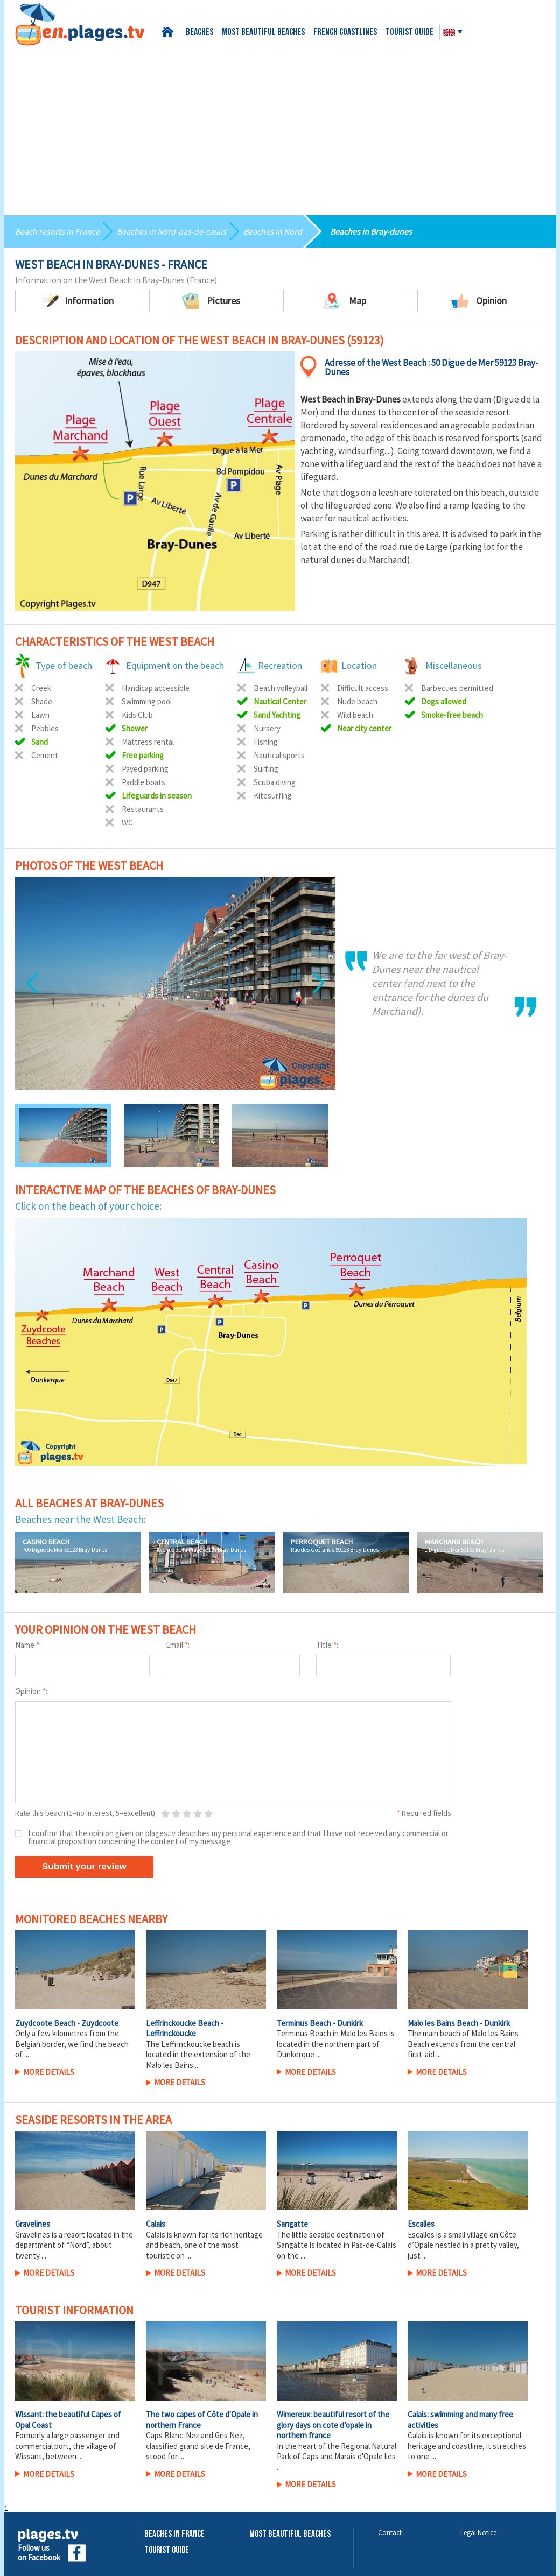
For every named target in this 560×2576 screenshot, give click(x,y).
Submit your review (84, 1866)
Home (169, 32)
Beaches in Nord (272, 231)
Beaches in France (174, 2534)
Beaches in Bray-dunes (371, 231)
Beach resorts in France (57, 231)
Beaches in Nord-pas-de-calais (171, 231)
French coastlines (345, 32)
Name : (28, 1645)
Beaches (199, 32)
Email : (178, 1645)
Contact (390, 2532)
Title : (327, 1645)
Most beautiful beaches (263, 32)
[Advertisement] (280, 126)
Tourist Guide (166, 2550)
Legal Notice (478, 2532)
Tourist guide (409, 32)
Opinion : (31, 1691)
